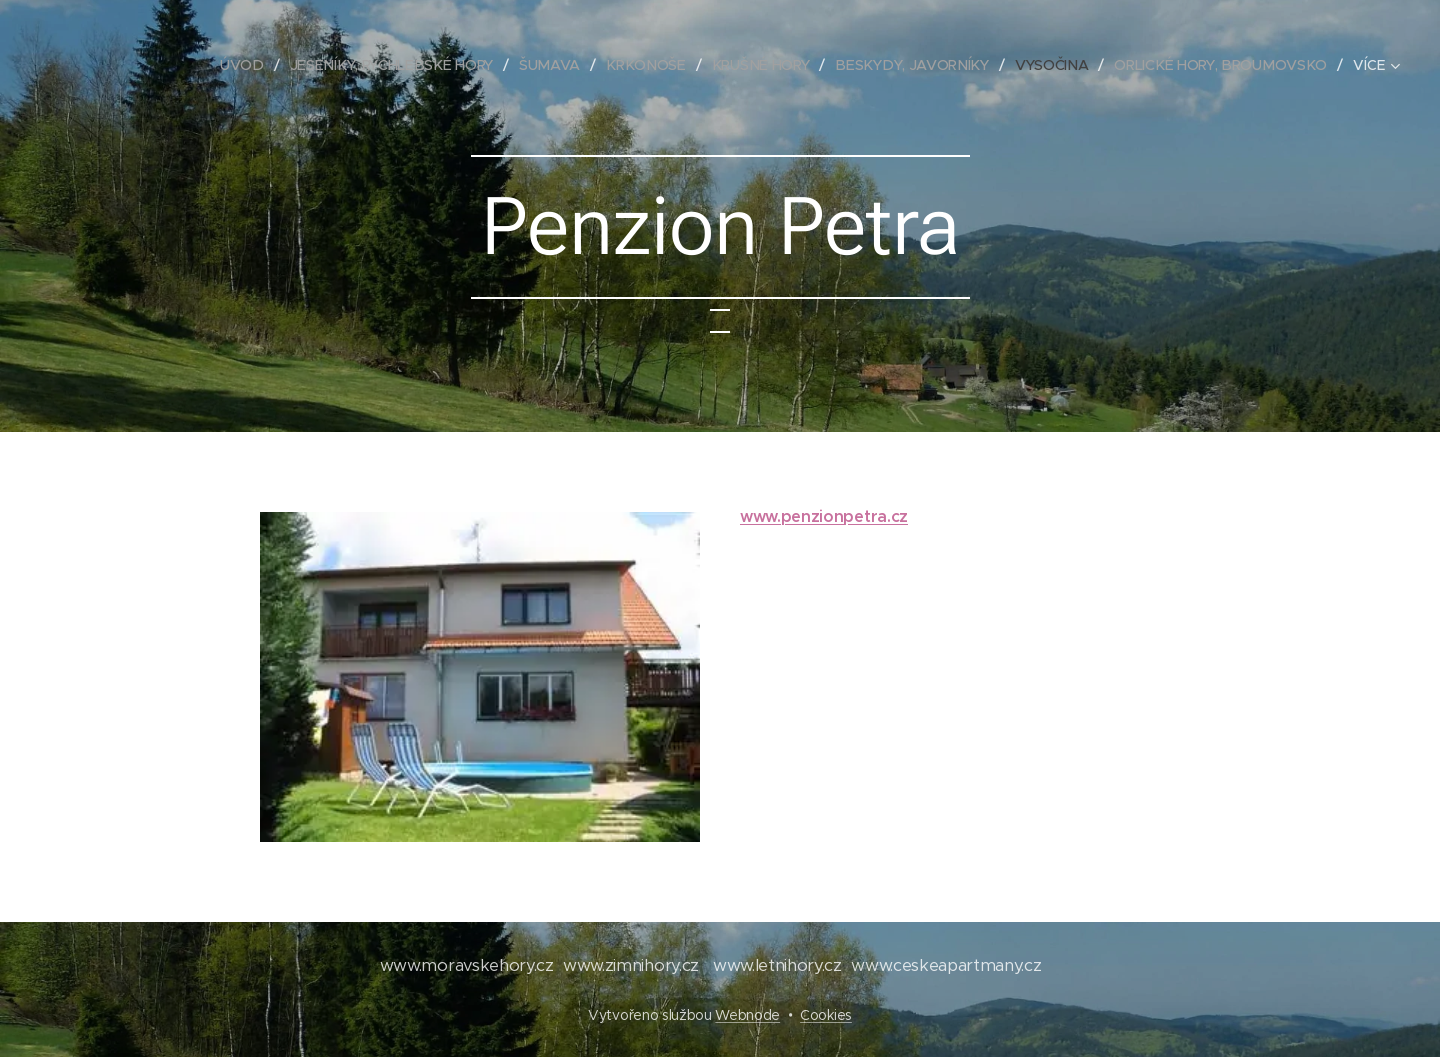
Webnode (747, 1015)
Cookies (826, 1015)
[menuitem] (253, 65)
